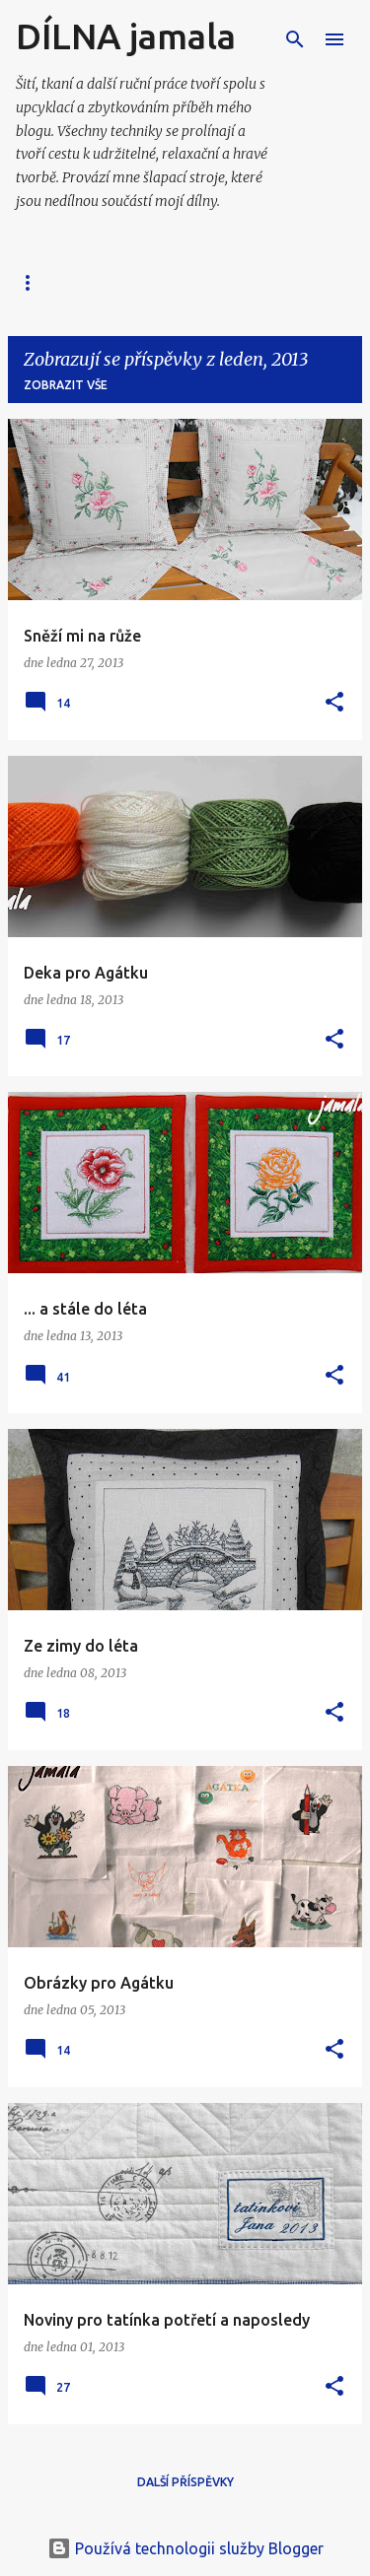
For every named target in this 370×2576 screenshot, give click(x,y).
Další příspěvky (185, 2481)
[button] (334, 703)
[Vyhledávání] (295, 39)
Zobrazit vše (66, 384)
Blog (32, 282)
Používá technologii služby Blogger (185, 2548)
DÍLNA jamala (126, 36)
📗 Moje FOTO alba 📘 (165, 282)
